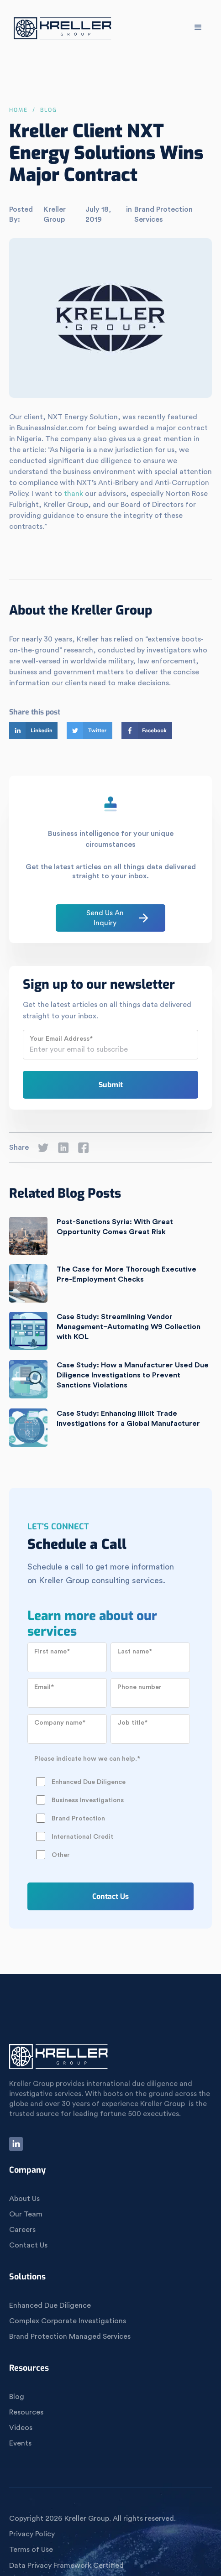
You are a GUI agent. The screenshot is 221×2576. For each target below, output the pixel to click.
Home (18, 110)
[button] (198, 27)
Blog (16, 2396)
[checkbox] (108, 1809)
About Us (24, 2198)
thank (73, 493)
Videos (20, 2427)
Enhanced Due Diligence (50, 2305)
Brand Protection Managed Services (70, 2336)
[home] (60, 30)
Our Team (25, 2214)
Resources (26, 2412)
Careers (22, 2229)
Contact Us (28, 2245)
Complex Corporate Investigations (67, 2321)
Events (20, 2443)
